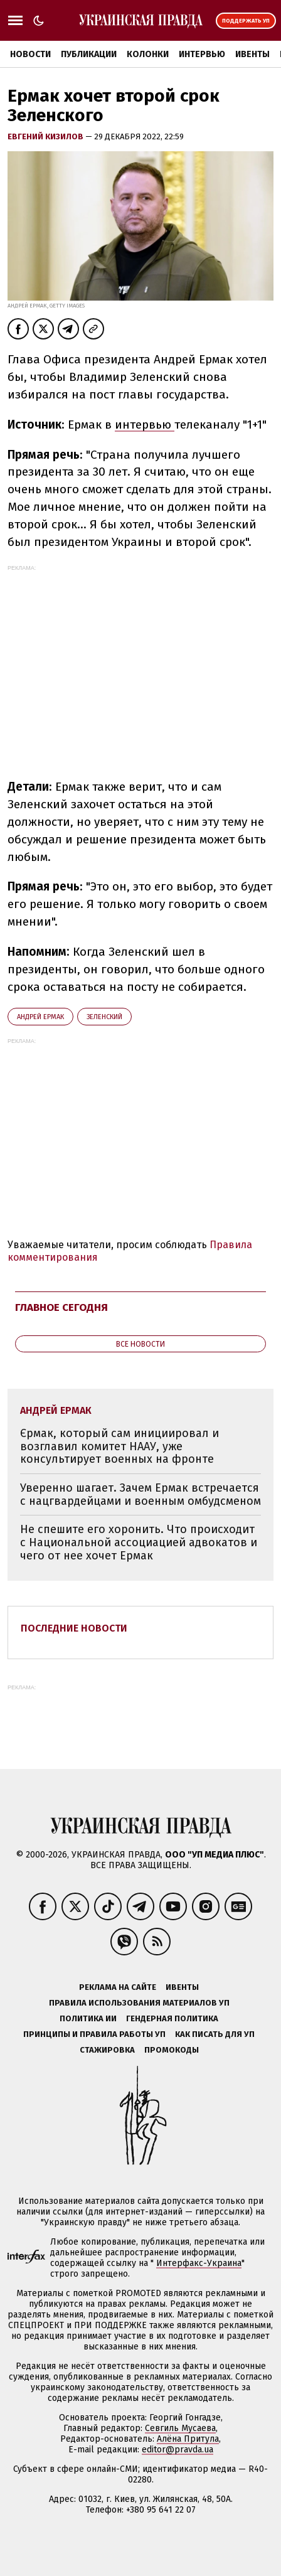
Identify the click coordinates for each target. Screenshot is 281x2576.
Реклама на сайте (117, 1987)
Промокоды (171, 2050)
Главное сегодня (61, 1307)
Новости (30, 54)
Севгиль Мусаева (180, 2428)
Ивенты (252, 54)
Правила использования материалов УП (139, 2002)
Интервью (202, 54)
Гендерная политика (172, 2018)
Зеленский (104, 1017)
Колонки (148, 54)
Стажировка (107, 2050)
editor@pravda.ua (177, 2449)
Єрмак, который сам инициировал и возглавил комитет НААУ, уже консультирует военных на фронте (119, 1446)
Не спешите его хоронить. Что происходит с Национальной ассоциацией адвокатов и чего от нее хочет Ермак (138, 1542)
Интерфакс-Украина (198, 2263)
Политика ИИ (88, 2018)
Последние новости (74, 1628)
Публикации (89, 54)
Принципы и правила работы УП (94, 2034)
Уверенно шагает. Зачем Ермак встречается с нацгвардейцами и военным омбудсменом (140, 1494)
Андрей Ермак (40, 1017)
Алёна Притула (188, 2439)
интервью (144, 424)
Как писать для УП (215, 2034)
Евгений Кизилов (46, 136)
